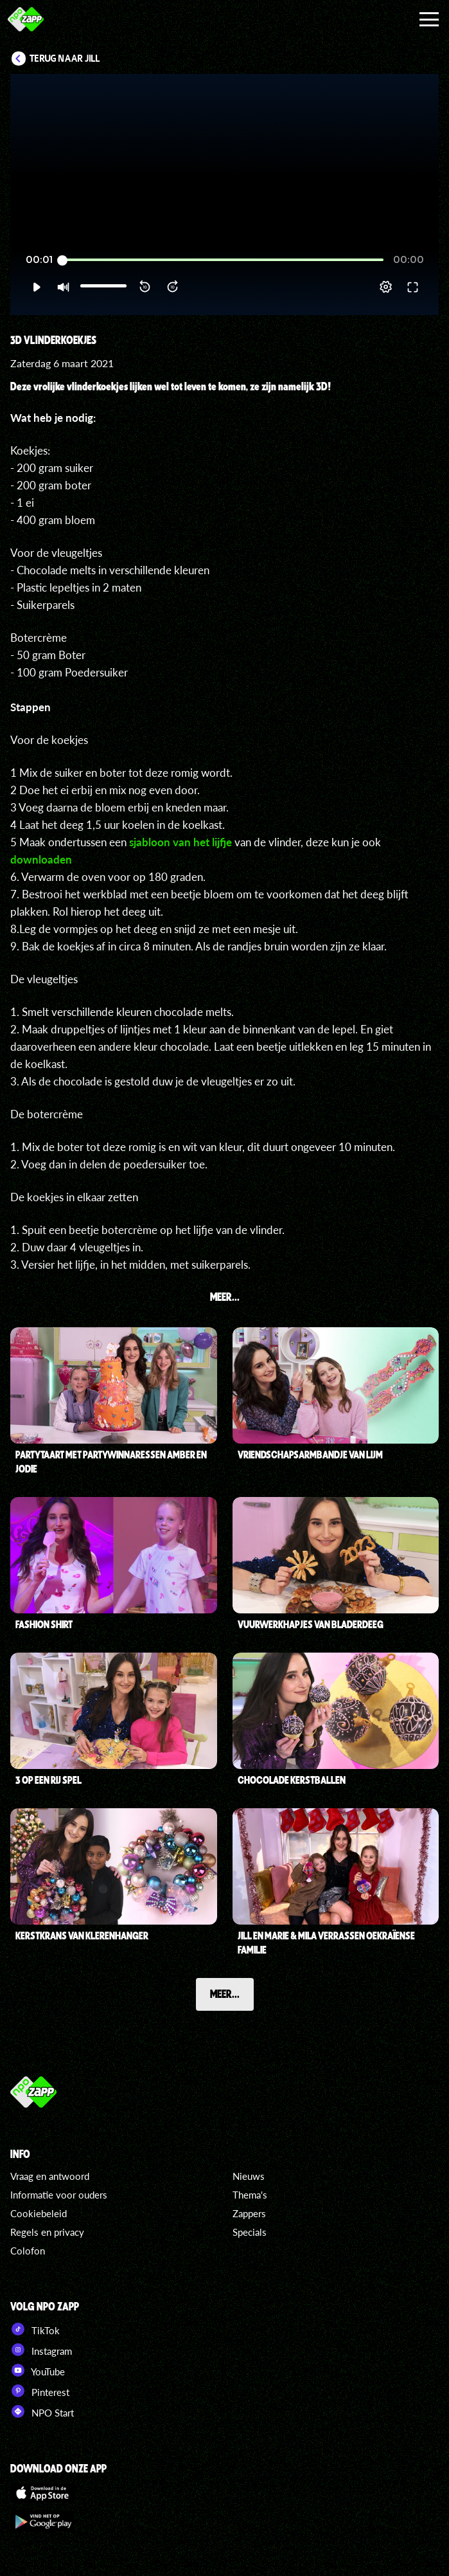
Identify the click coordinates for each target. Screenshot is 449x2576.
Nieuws (249, 2176)
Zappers (249, 2213)
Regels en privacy (47, 2232)
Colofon (27, 2250)
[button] (36, 287)
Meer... (225, 1993)
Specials (250, 2232)
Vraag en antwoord (49, 2176)
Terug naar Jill (65, 58)
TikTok (35, 2329)
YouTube (37, 2370)
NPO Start (42, 2411)
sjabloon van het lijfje (180, 842)
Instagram (41, 2349)
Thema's (250, 2194)
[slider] (222, 260)
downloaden (41, 859)
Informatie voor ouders (58, 2194)
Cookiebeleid (38, 2213)
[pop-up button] (385, 287)
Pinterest (39, 2391)
